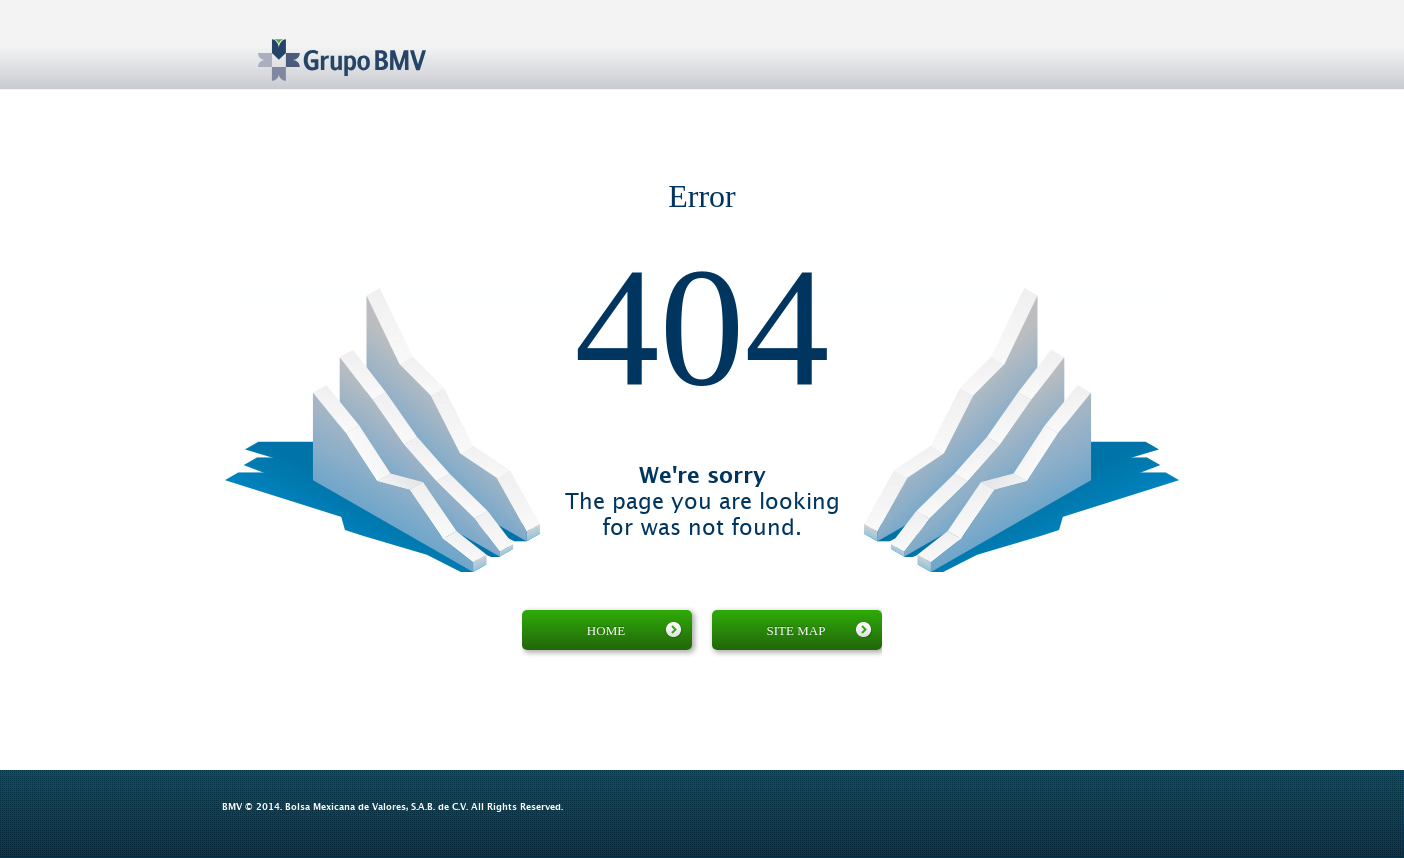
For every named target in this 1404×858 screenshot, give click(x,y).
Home (634, 630)
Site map (819, 630)
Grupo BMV (319, 45)
